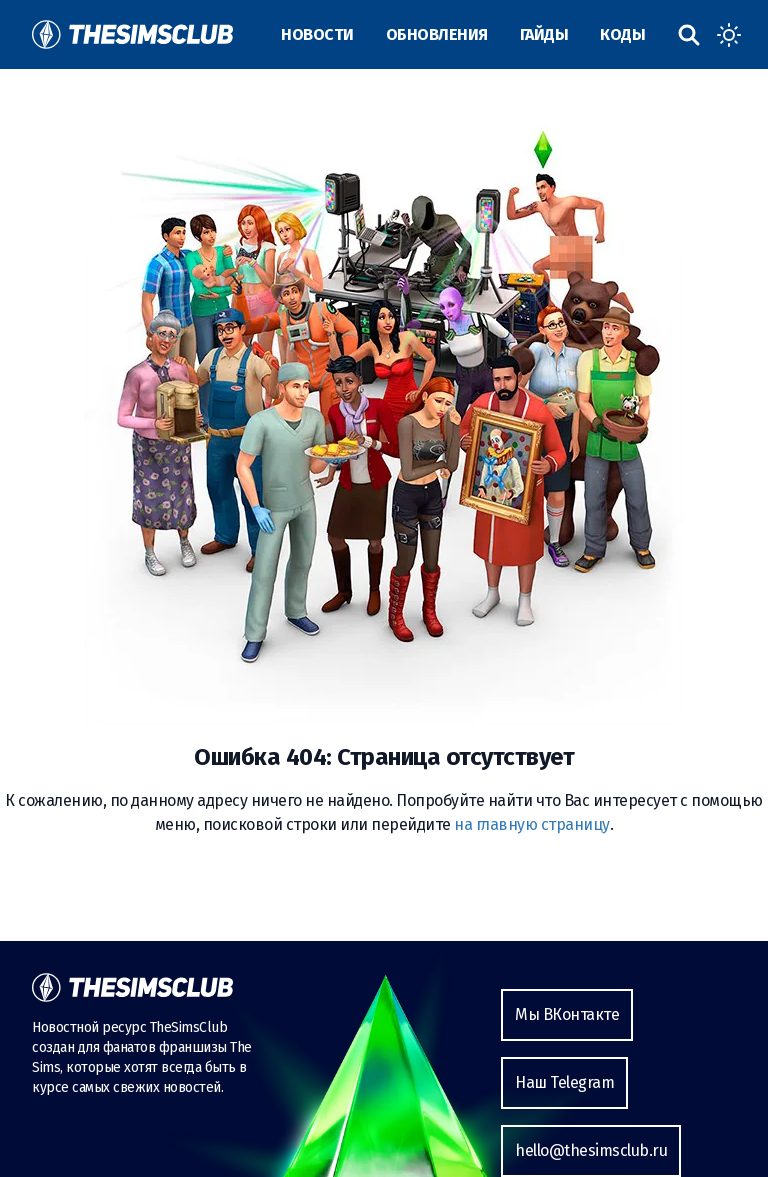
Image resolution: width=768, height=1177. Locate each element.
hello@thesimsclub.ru (591, 1150)
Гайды (544, 34)
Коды (622, 34)
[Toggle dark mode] (729, 35)
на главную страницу (532, 824)
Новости (317, 34)
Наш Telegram (564, 1082)
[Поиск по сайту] (689, 35)
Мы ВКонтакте (567, 1014)
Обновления (437, 34)
